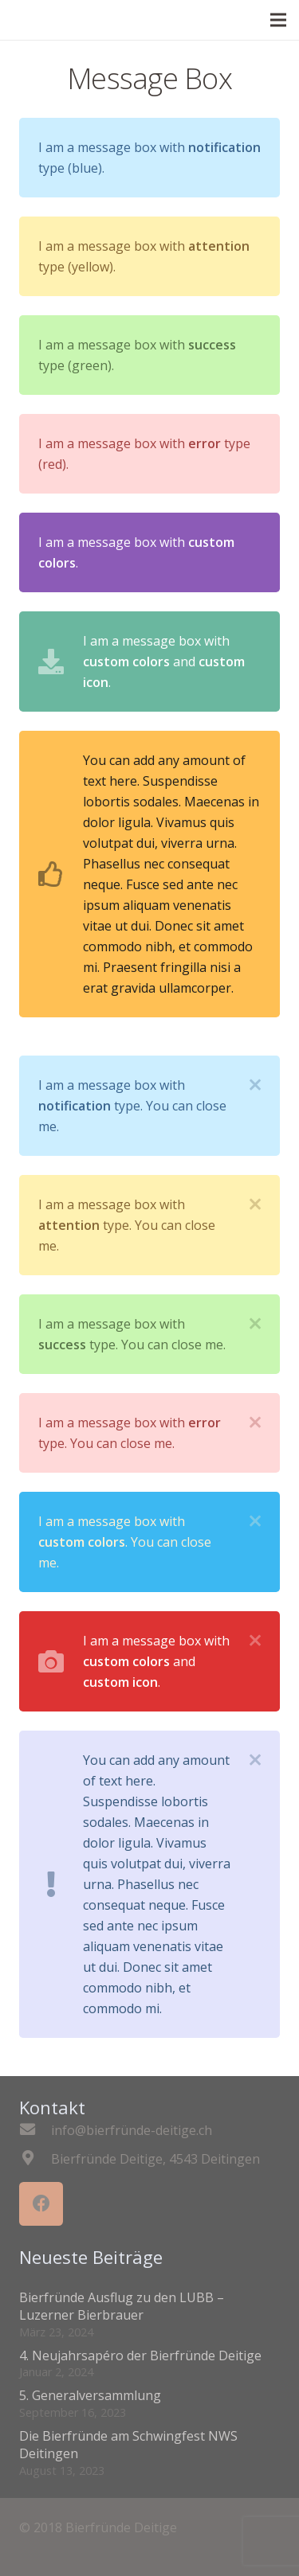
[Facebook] (41, 2204)
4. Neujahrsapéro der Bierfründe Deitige (140, 2355)
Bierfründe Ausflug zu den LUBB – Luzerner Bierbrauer (121, 2306)
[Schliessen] (255, 1085)
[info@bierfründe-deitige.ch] (35, 2130)
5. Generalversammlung (90, 2395)
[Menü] (278, 20)
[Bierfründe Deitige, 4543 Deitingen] (35, 2159)
